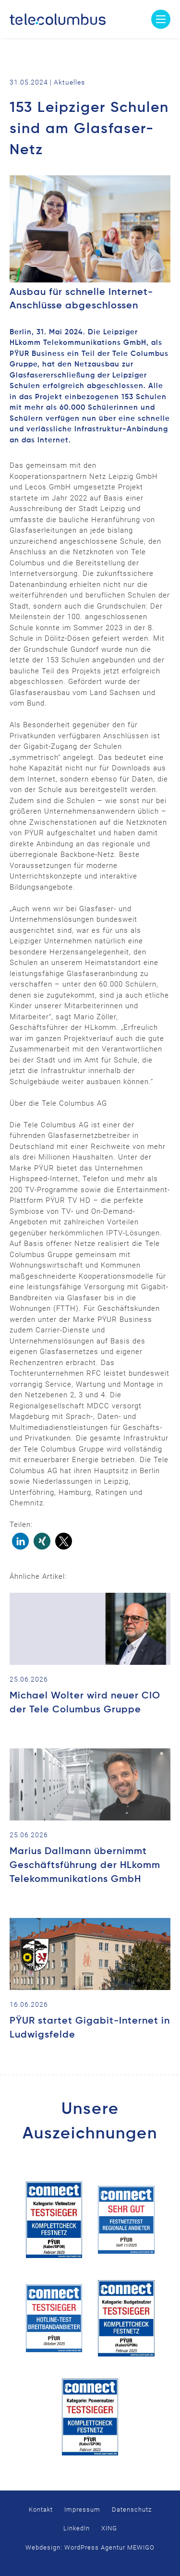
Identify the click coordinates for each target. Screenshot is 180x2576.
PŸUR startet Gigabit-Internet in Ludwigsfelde (90, 2028)
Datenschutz (132, 2509)
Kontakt (41, 2509)
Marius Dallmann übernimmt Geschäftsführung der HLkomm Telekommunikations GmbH (85, 1865)
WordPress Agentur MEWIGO (109, 2547)
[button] (20, 1541)
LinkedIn (76, 2528)
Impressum (82, 2509)
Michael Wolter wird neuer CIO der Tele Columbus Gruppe (85, 1703)
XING (109, 2528)
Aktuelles (69, 82)
